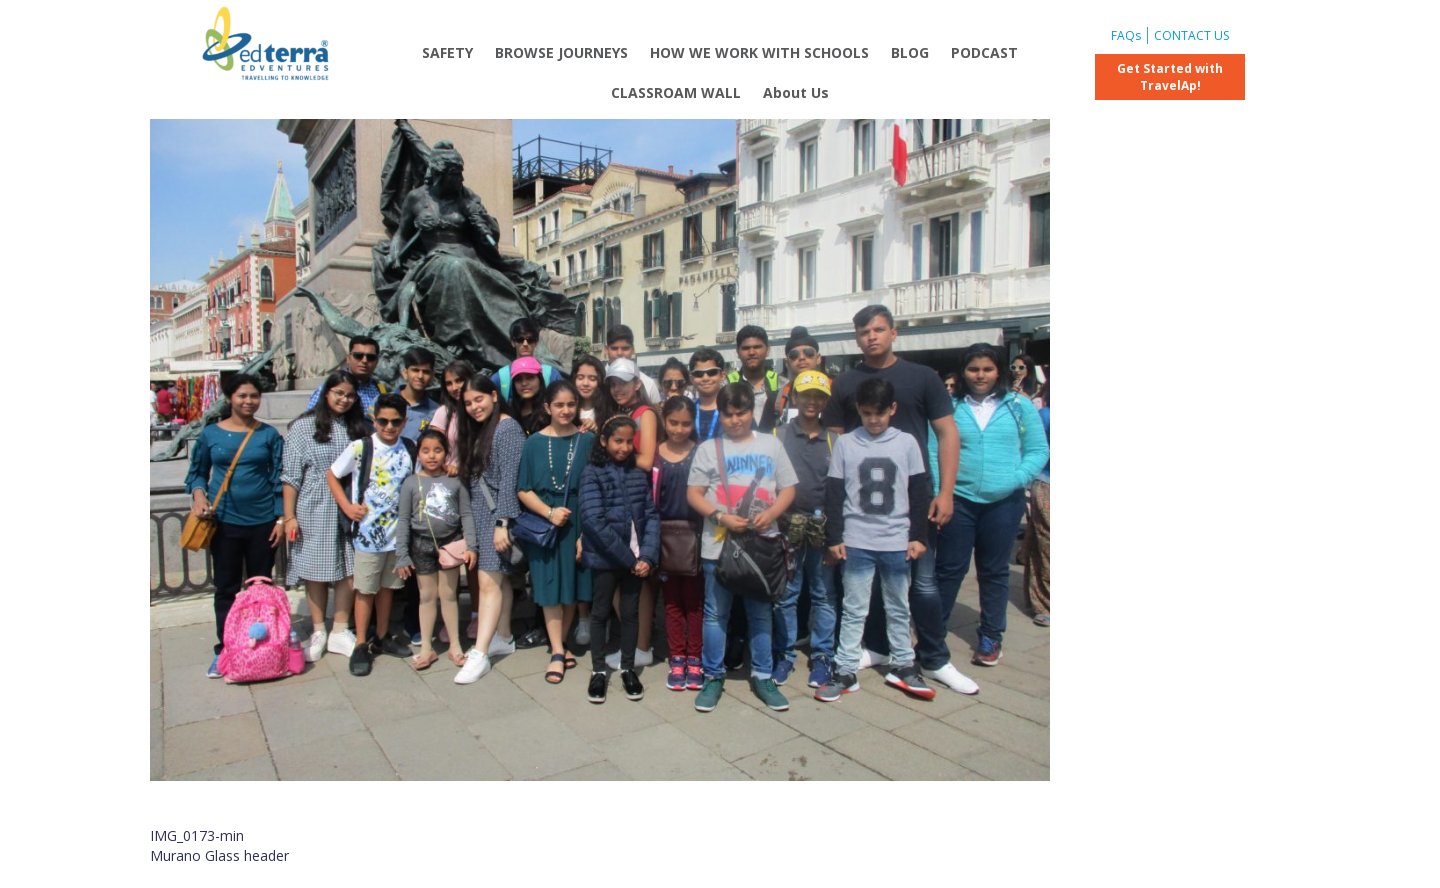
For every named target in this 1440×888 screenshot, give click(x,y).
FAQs (1126, 35)
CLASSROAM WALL (676, 92)
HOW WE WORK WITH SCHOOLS (759, 52)
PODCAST (984, 52)
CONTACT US (1191, 35)
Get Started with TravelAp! (1170, 77)
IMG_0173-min (197, 835)
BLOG (910, 52)
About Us (796, 92)
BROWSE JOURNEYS (561, 52)
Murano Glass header (219, 855)
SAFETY (447, 52)
